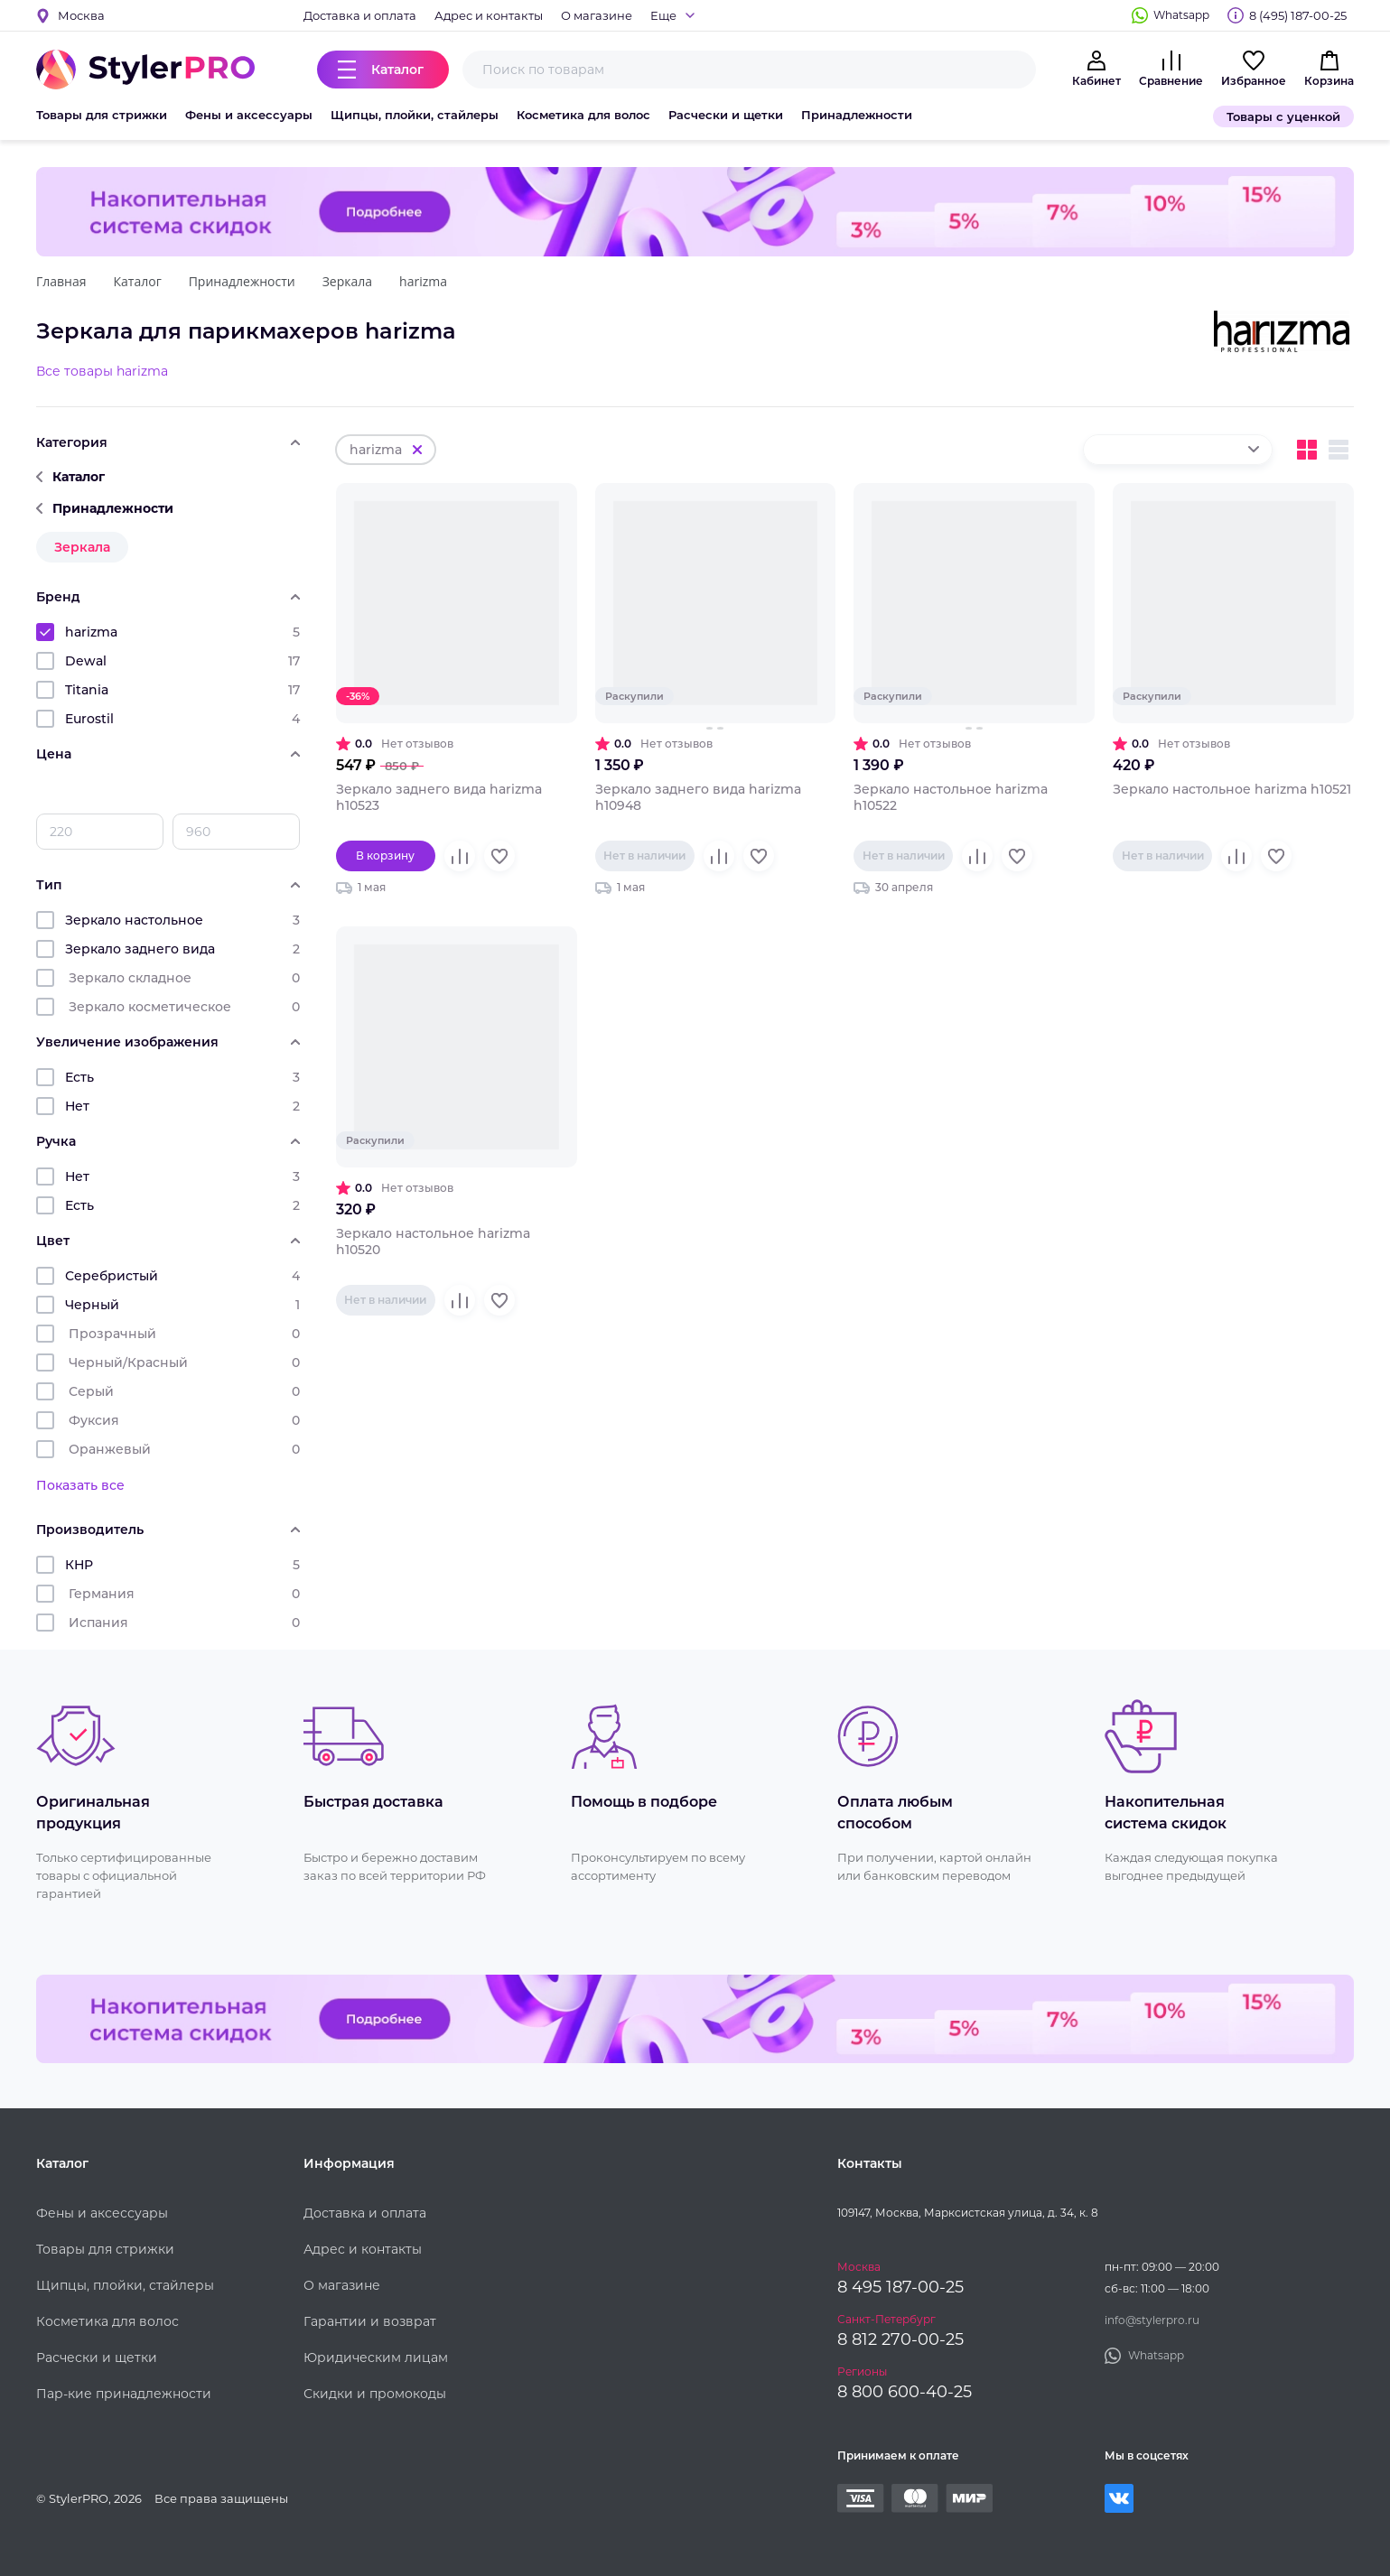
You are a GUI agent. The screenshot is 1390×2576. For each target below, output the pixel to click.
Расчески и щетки (725, 114)
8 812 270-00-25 (900, 2339)
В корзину (385, 855)
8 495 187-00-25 (900, 2287)
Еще (663, 15)
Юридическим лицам (375, 2357)
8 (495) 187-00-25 (1298, 15)
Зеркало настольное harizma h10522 (951, 797)
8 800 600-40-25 (904, 2392)
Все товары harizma (102, 371)
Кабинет (1096, 81)
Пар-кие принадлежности (123, 2393)
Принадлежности (856, 114)
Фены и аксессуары (249, 114)
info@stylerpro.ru (1152, 2320)
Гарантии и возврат (369, 2321)
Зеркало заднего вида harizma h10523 (439, 797)
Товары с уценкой (1283, 116)
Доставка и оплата (359, 15)
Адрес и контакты (488, 15)
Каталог (397, 69)
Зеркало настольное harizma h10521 (1232, 789)
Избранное (1253, 81)
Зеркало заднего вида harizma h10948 (698, 797)
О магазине (596, 15)
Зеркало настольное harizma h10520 (433, 1241)
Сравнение (1171, 81)
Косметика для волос (583, 114)
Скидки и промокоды (374, 2393)
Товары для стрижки (101, 114)
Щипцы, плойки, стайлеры (415, 114)
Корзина (1329, 81)
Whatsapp (1181, 15)
